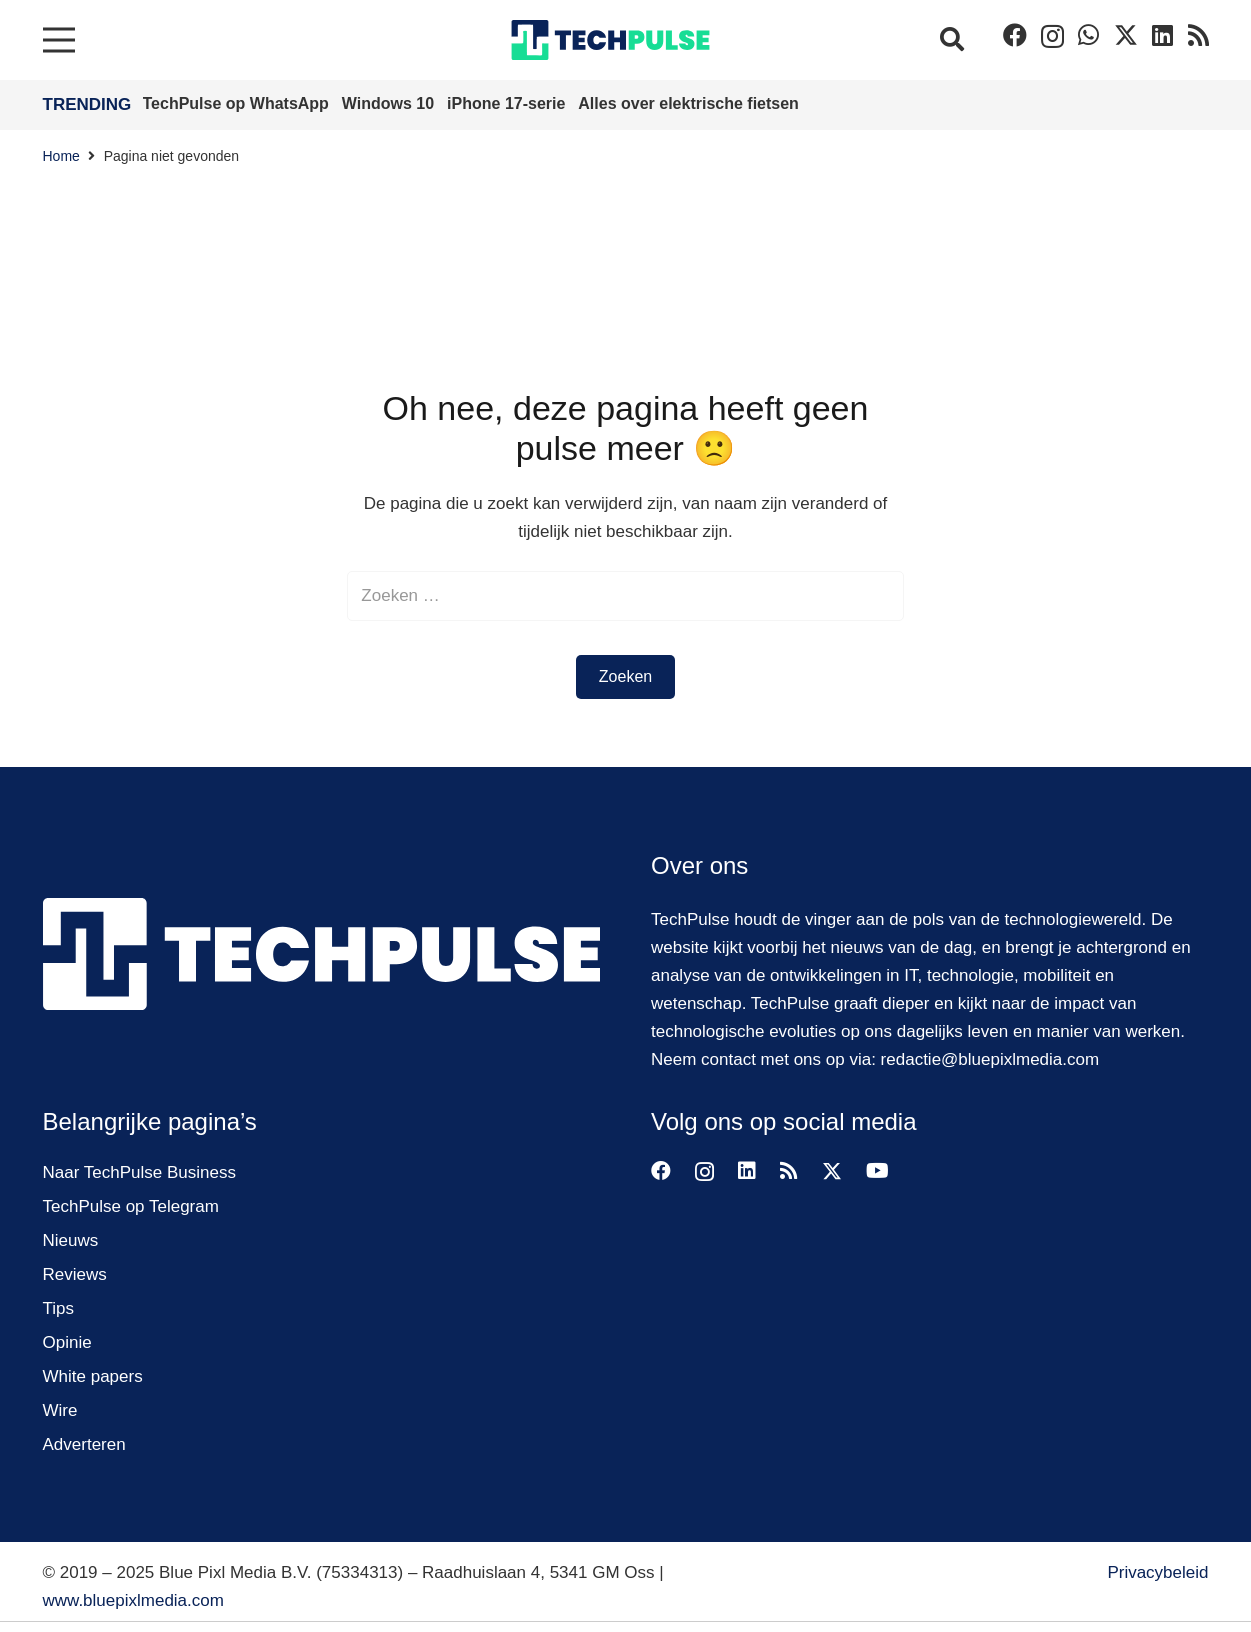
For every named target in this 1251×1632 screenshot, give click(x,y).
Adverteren (84, 1444)
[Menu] (58, 40)
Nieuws (71, 1240)
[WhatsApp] (1088, 35)
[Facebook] (1015, 35)
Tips (59, 1308)
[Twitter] (1126, 35)
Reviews (75, 1274)
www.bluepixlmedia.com (133, 1600)
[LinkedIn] (1162, 35)
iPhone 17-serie (508, 103)
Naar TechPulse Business (139, 1172)
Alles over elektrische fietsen (688, 103)
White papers (93, 1376)
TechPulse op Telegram (131, 1206)
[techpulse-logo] (610, 40)
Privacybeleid (1157, 1572)
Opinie (67, 1342)
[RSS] (1198, 35)
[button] (952, 40)
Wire (60, 1410)
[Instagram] (1052, 36)
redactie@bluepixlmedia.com (990, 1059)
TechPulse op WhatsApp (238, 103)
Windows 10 (390, 103)
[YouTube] (877, 1171)
